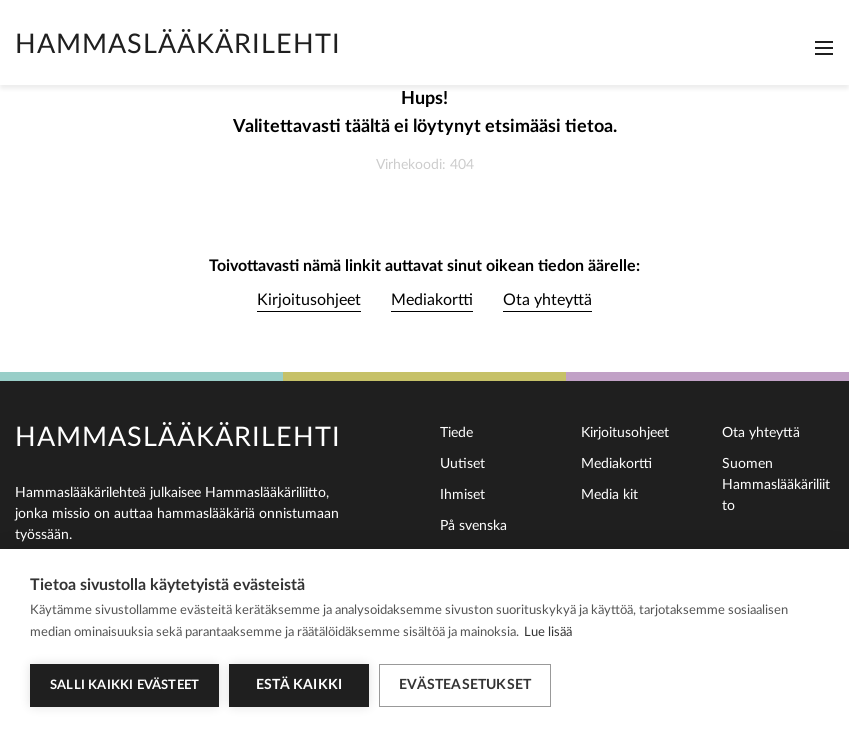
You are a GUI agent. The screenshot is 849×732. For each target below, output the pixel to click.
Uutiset (462, 464)
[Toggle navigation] (824, 48)
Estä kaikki (299, 685)
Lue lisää (548, 632)
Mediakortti (432, 300)
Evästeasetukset (465, 685)
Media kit (609, 495)
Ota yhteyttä (547, 300)
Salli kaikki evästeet (124, 685)
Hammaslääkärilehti (178, 44)
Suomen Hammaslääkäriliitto (776, 485)
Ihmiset (462, 495)
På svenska (473, 526)
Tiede (456, 433)
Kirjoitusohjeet (309, 300)
